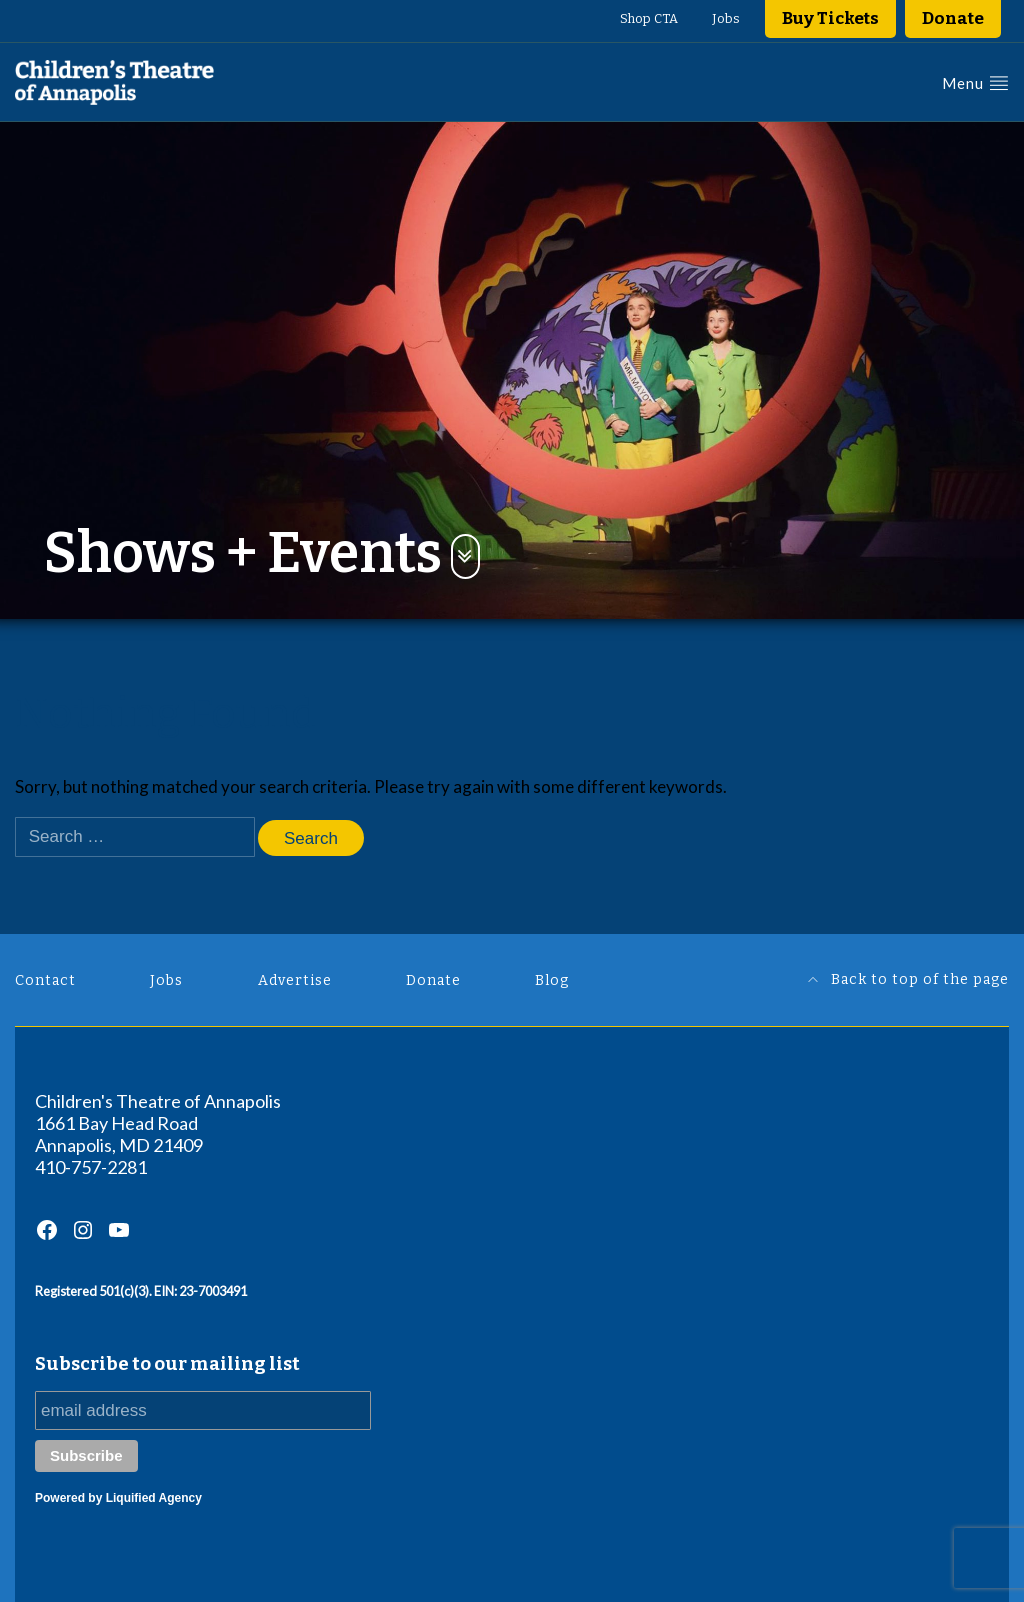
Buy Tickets (830, 18)
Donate (953, 18)
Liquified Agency (154, 1498)
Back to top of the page (909, 979)
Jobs (726, 18)
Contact (45, 980)
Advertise (295, 980)
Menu (975, 82)
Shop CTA (649, 18)
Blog (552, 980)
